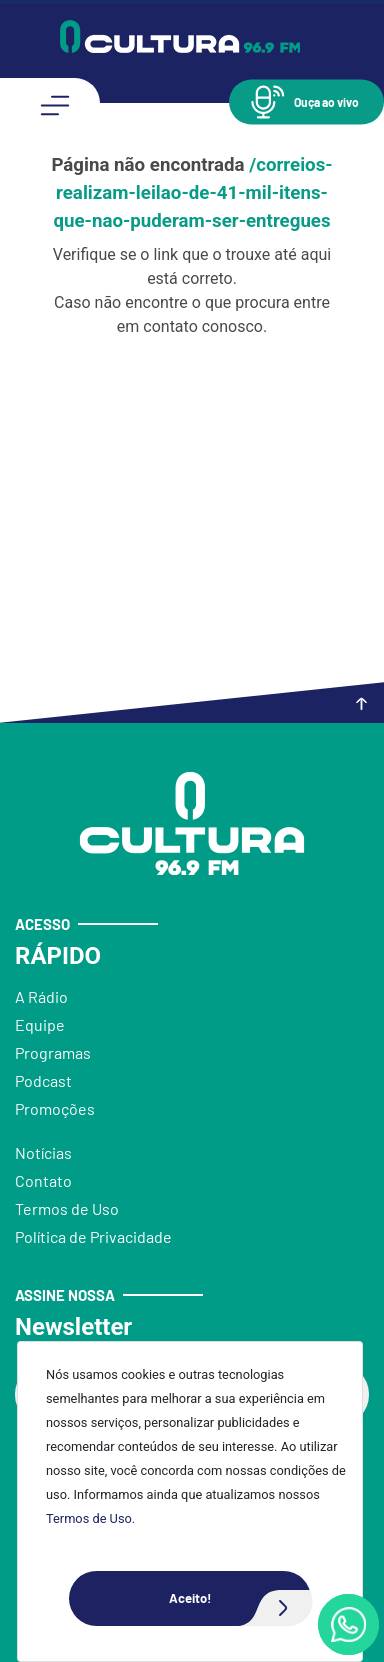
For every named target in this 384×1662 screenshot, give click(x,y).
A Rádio (41, 996)
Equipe (40, 1024)
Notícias (43, 1152)
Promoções (55, 1108)
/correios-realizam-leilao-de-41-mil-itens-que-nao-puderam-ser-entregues (192, 193)
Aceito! (240, 1598)
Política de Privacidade (93, 1236)
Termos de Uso (89, 1518)
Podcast (43, 1080)
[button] (306, 101)
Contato (43, 1180)
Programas (53, 1052)
